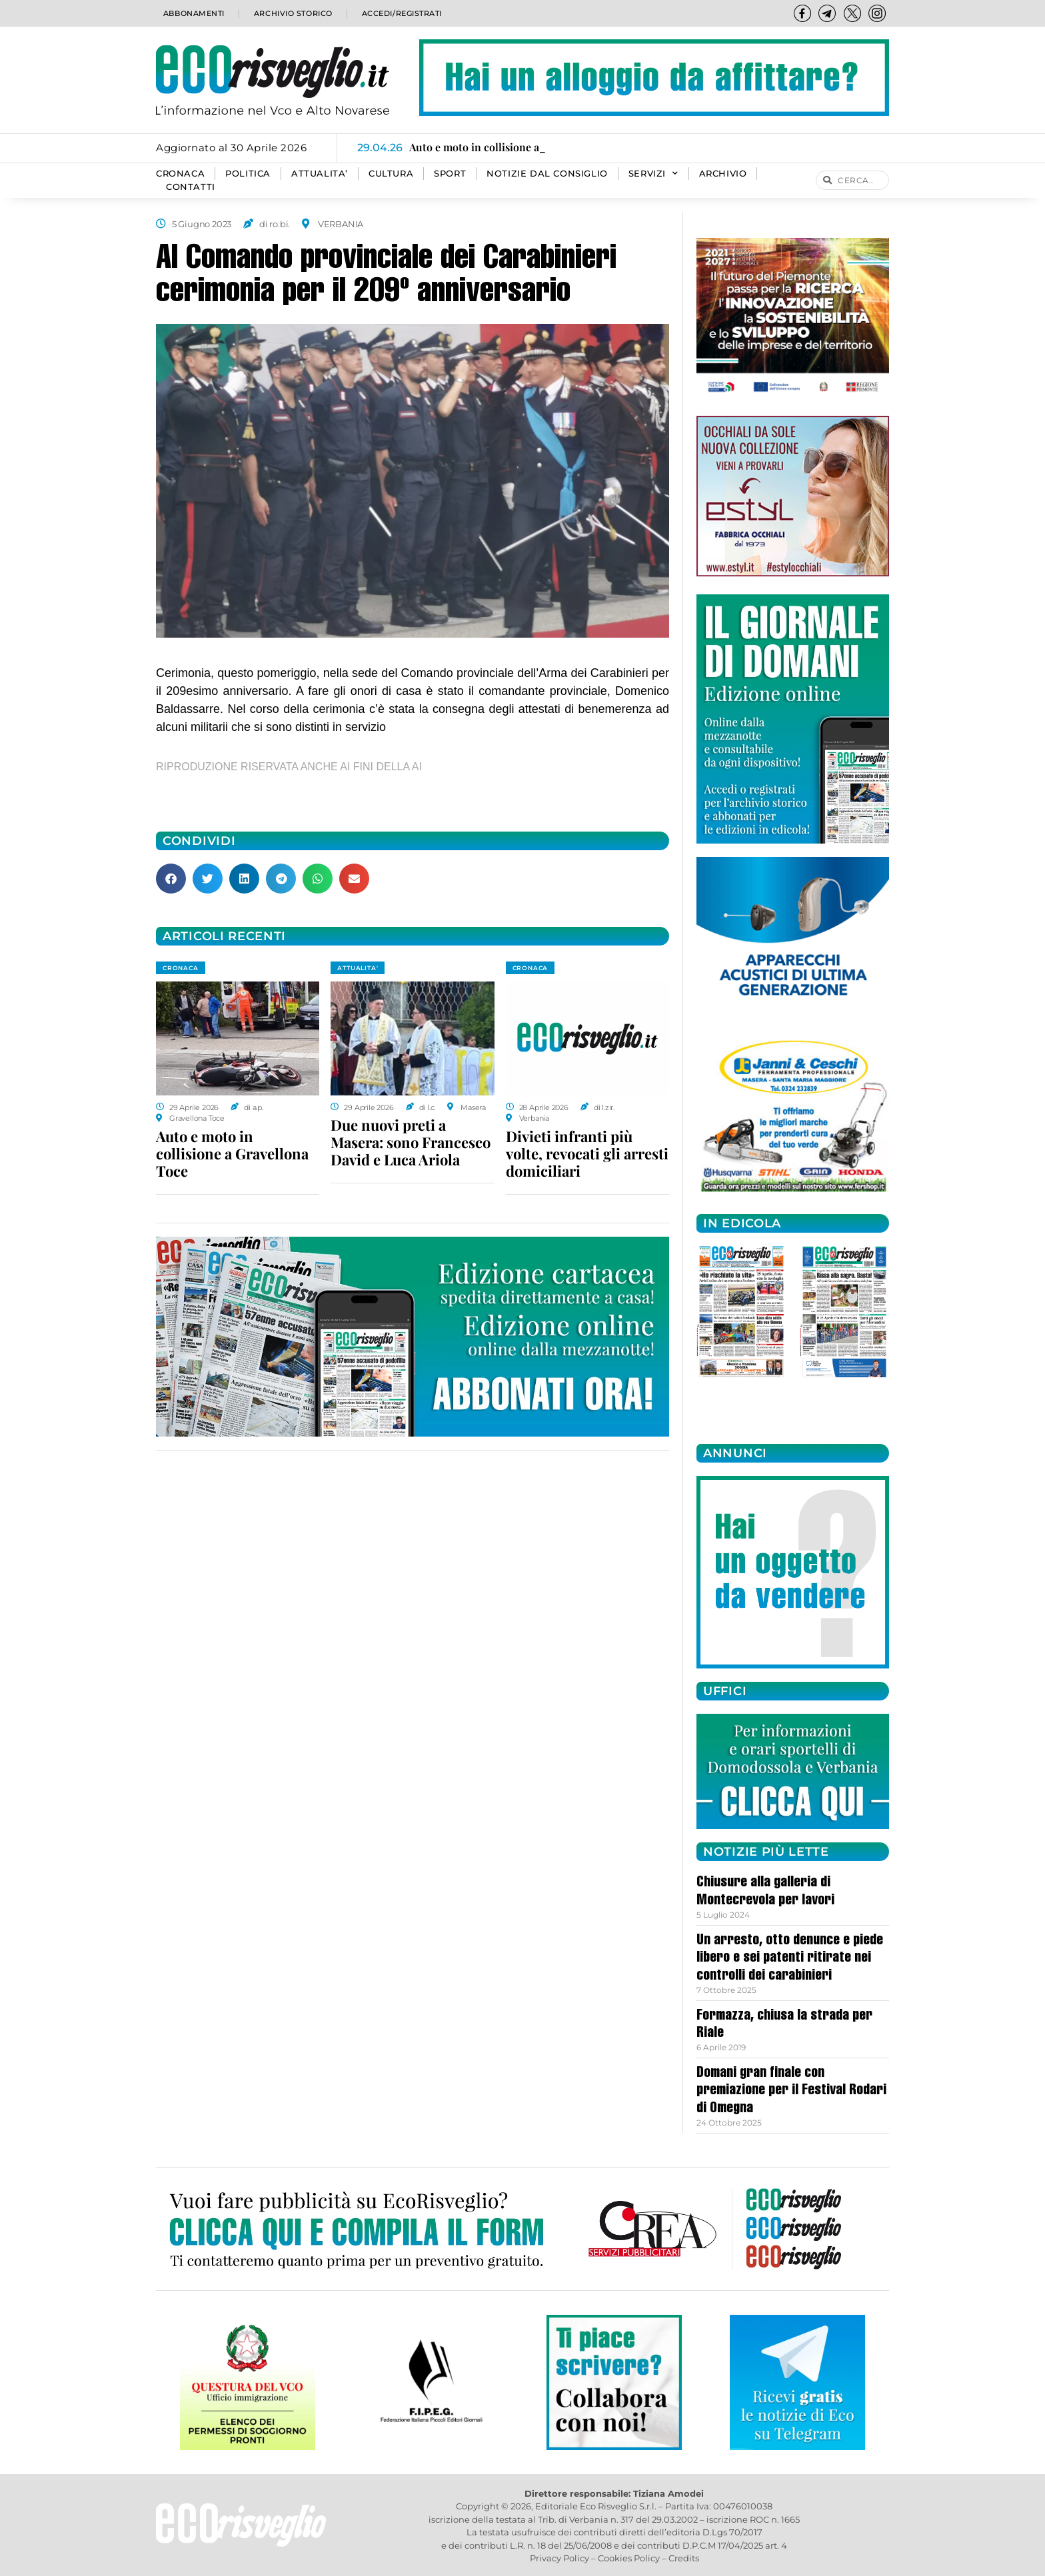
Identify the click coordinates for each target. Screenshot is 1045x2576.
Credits (683, 2558)
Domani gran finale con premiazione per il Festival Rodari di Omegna (791, 2091)
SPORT (450, 174)
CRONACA (180, 174)
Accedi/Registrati (401, 13)
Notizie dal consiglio (547, 174)
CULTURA (391, 174)
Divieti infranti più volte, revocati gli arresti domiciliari (587, 1153)
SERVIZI (653, 174)
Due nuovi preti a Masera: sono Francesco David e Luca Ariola (411, 1142)
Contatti (190, 187)
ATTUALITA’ (319, 174)
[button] (171, 879)
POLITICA (248, 174)
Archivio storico (291, 13)
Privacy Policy (559, 2558)
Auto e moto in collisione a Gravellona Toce (232, 1153)
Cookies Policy (629, 2558)
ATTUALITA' (357, 967)
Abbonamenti (193, 13)
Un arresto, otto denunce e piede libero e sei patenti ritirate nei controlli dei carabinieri (789, 1959)
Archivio (723, 174)
